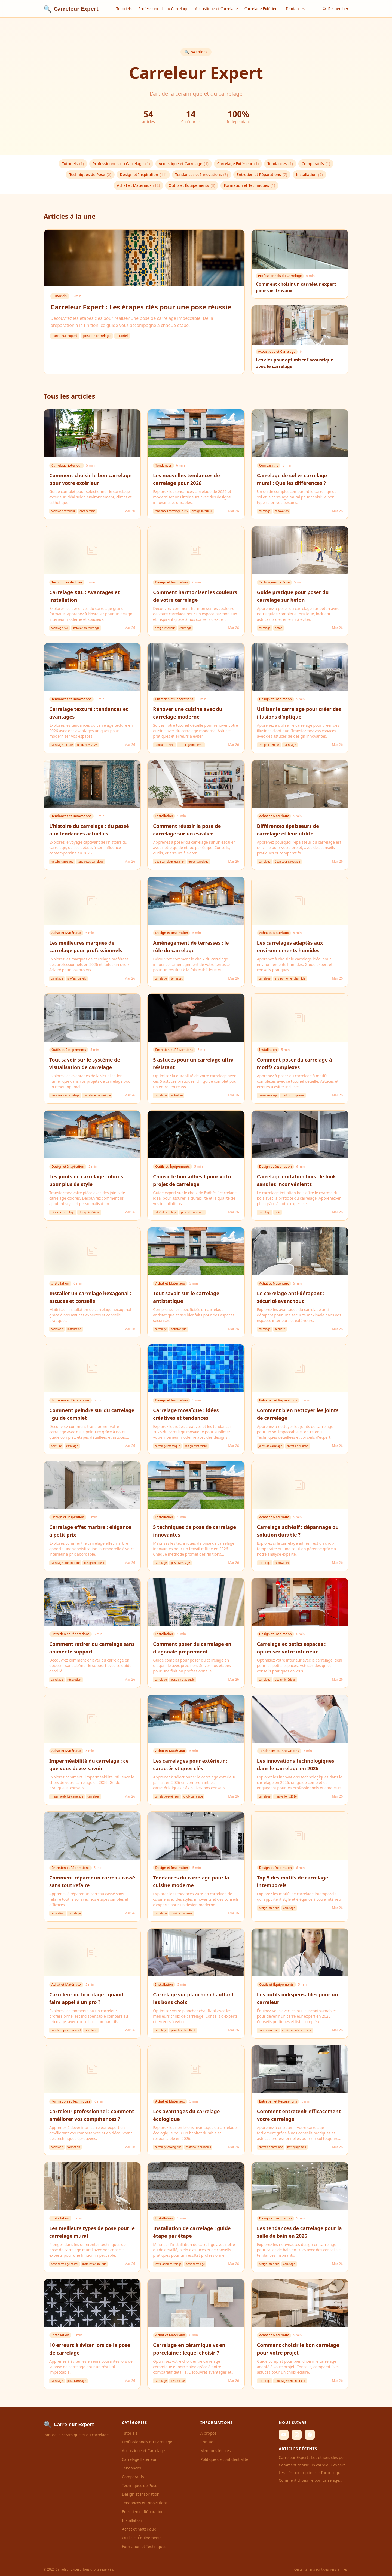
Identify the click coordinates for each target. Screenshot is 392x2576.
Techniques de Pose (90, 174)
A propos (208, 2433)
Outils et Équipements (192, 185)
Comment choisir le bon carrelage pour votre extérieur (309, 2480)
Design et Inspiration (143, 174)
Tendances (295, 8)
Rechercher (335, 8)
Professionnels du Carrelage (163, 8)
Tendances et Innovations (201, 174)
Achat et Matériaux (138, 185)
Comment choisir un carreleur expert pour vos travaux (312, 2465)
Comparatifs (316, 163)
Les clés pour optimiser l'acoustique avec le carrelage (310, 2472)
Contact (207, 2441)
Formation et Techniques (249, 185)
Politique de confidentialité (224, 2459)
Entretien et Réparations (262, 174)
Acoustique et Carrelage (216, 8)
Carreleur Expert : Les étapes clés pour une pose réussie (313, 2457)
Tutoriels (124, 8)
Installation (309, 174)
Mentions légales (215, 2450)
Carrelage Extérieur (261, 8)
